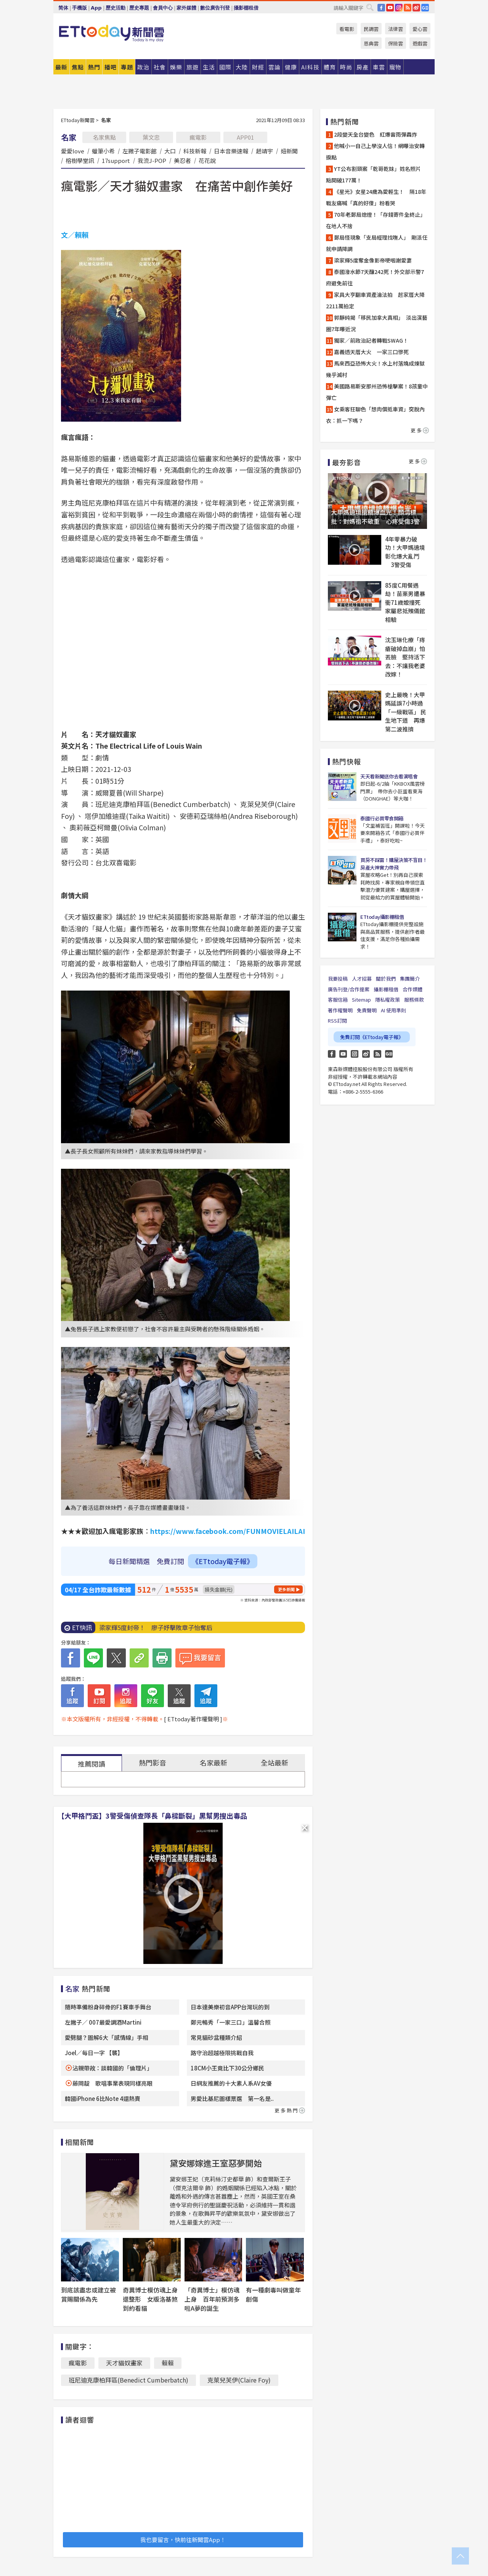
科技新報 (194, 151)
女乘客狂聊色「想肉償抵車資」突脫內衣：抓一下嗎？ (375, 414)
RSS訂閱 (337, 1020)
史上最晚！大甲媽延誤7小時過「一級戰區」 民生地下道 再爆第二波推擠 (405, 712)
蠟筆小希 (103, 151)
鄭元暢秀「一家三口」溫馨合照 (231, 2022)
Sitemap (361, 999)
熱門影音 (152, 1762)
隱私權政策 (387, 999)
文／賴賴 (74, 235)
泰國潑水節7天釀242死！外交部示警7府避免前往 (375, 277)
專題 (127, 67)
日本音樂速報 (231, 151)
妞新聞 (289, 151)
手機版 (79, 8)
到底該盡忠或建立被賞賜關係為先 (88, 2294)
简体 (63, 8)
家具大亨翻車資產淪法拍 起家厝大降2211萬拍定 (375, 300)
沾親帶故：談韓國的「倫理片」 (112, 2068)
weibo (416, 7)
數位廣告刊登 (215, 8)
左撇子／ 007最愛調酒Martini (103, 2022)
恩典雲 (371, 43)
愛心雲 (420, 28)
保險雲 (395, 43)
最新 (61, 67)
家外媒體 (186, 8)
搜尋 (370, 7)
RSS (407, 7)
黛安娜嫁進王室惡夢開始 (216, 2163)
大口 (170, 151)
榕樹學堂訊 (80, 160)
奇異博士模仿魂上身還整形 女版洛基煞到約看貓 (150, 2299)
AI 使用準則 (393, 1010)
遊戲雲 (420, 43)
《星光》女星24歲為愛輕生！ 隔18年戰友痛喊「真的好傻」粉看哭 (376, 197)
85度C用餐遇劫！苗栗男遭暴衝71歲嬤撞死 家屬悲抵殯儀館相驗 (405, 602)
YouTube (390, 7)
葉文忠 (151, 137)
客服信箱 (338, 999)
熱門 (94, 67)
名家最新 (213, 1762)
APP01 (245, 137)
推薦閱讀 (91, 1764)
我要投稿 (338, 978)
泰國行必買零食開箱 (381, 818)
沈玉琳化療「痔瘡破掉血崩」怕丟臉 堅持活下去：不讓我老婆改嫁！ (405, 657)
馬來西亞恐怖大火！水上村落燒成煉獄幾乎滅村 (375, 369)
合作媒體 (412, 989)
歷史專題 (139, 8)
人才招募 (362, 978)
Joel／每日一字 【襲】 (94, 2053)
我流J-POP (152, 160)
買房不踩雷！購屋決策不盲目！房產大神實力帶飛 (393, 863)
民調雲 (371, 28)
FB (381, 7)
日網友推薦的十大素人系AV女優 (231, 2083)
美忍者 (182, 160)
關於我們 (386, 978)
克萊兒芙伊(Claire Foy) (239, 2379)
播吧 (110, 67)
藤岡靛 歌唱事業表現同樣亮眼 (112, 2083)
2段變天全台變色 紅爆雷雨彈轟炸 (375, 134)
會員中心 (163, 8)
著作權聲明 (340, 1010)
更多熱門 (289, 2110)
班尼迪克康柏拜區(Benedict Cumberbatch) (128, 2379)
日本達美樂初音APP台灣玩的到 (230, 2007)
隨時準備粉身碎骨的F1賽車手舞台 (108, 2007)
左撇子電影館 (139, 151)
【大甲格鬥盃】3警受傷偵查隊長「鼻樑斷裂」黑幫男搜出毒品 (152, 1815)
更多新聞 (286, 1589)
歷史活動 (115, 8)
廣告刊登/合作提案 (348, 989)
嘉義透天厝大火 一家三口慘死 (371, 352)
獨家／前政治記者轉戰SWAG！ (374, 340)
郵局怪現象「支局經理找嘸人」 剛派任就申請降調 (376, 243)
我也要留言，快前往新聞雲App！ (183, 2540)
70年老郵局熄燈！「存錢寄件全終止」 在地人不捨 (375, 220)
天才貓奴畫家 (124, 2362)
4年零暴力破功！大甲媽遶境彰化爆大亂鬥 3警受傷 (405, 552)
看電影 (346, 28)
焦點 (78, 67)
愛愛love (72, 151)
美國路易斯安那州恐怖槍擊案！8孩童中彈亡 (377, 391)
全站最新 (274, 1762)
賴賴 (168, 2362)
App (96, 8)
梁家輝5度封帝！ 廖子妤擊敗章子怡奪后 (155, 1627)
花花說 (207, 160)
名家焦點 (104, 137)
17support (116, 160)
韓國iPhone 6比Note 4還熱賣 (102, 2098)
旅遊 (192, 67)
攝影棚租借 (246, 8)
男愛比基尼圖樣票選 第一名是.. (232, 2098)
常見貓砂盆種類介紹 (216, 2037)
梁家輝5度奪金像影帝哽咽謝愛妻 (373, 260)
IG (399, 7)
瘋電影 (198, 137)
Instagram (354, 1054)
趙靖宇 (264, 151)
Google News (425, 7)
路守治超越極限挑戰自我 (222, 2053)
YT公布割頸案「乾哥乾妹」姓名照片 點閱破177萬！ (376, 174)
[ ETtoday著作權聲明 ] (193, 1719)
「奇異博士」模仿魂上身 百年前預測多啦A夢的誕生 (212, 2299)
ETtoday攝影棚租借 (382, 916)
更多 (420, 430)
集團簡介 (410, 978)
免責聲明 (367, 1010)
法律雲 (395, 28)
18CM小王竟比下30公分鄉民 (227, 2068)
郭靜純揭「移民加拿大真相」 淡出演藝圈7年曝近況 (376, 323)
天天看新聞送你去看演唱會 (388, 776)
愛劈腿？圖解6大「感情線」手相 (106, 2037)
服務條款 (414, 999)
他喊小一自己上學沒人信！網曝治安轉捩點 (375, 151)
